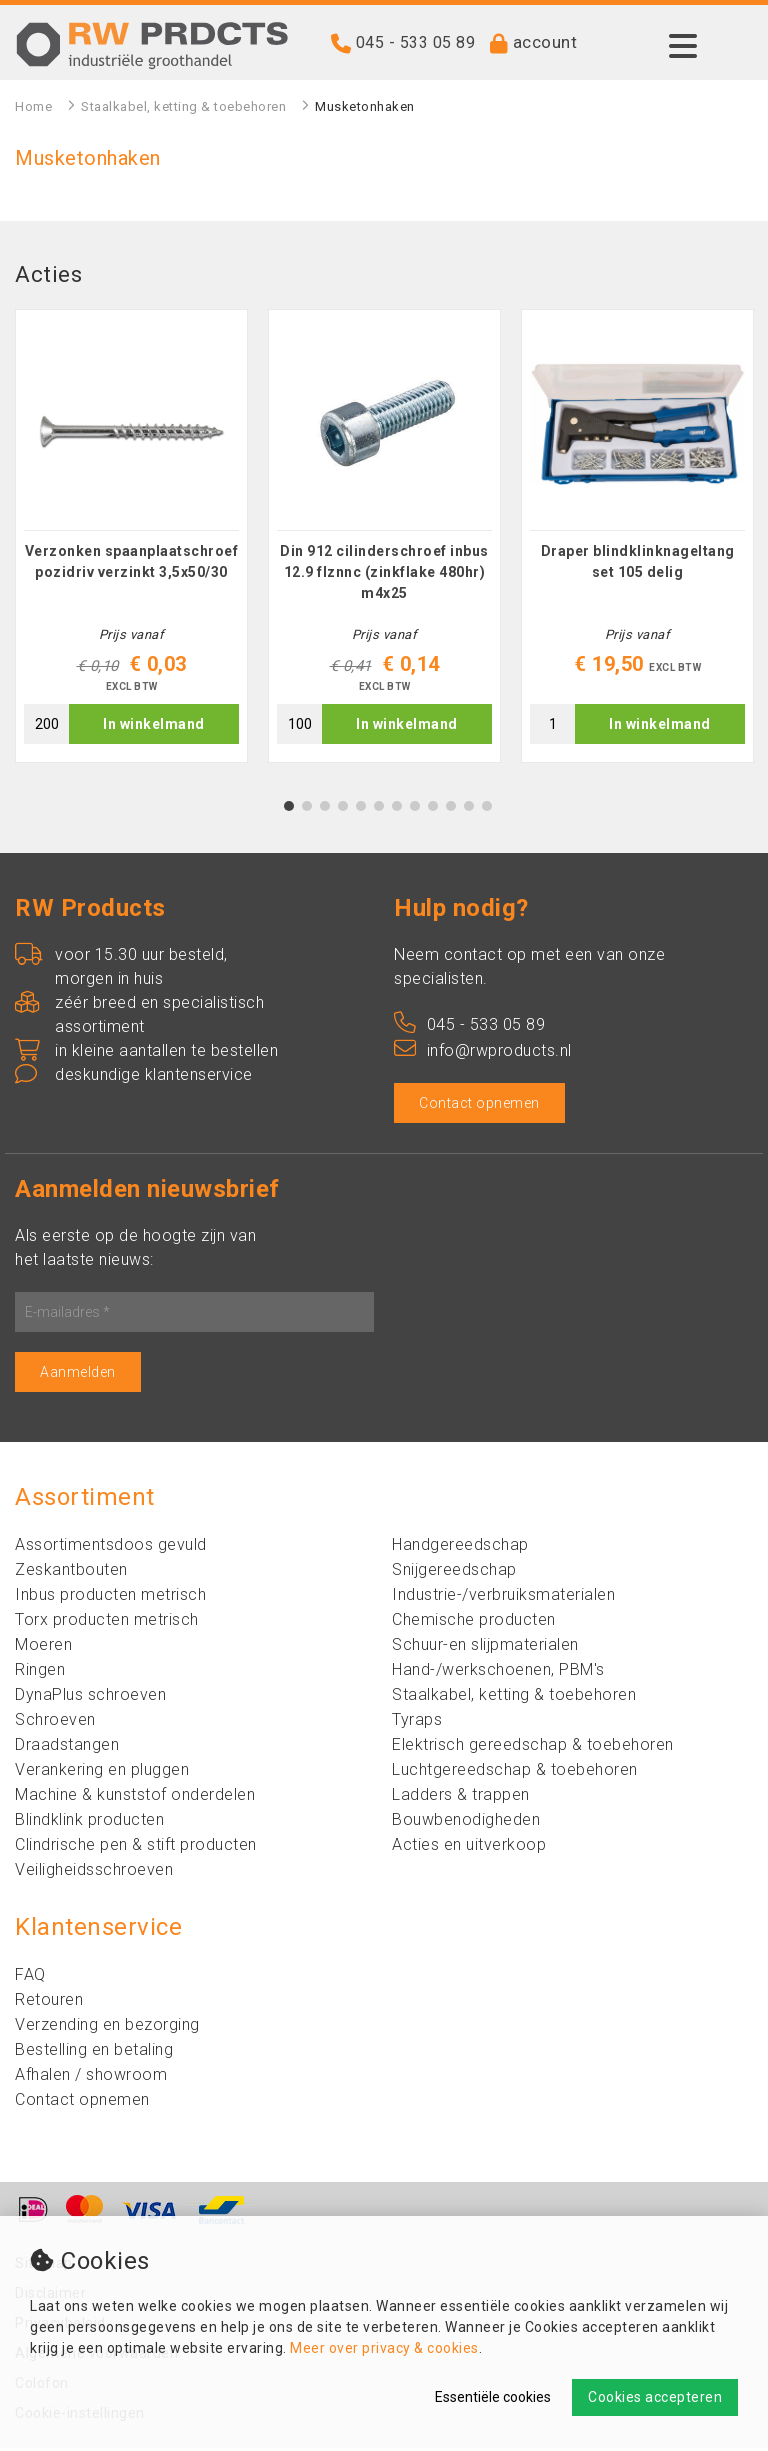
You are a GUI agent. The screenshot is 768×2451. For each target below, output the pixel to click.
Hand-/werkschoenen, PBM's (498, 1672)
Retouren (49, 2002)
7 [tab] (397, 809)
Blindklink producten (89, 1822)
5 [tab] (361, 809)
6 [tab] (379, 809)
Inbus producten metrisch (110, 1597)
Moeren (43, 1647)
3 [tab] (325, 809)
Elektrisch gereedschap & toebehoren (533, 1747)
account (545, 42)
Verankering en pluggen (102, 1772)
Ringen (40, 1672)
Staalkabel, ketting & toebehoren (183, 106)
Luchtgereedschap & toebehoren (515, 1772)
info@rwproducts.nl (483, 1053)
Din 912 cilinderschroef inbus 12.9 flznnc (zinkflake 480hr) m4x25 (384, 575)
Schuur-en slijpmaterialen (485, 1647)
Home (33, 106)
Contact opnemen (479, 1106)
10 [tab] (451, 809)
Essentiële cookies (493, 2397)
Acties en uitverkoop (469, 1847)
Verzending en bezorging (107, 2027)
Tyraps (417, 1722)
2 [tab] (307, 809)
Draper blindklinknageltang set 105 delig (638, 564)
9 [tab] (433, 809)
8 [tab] (415, 809)
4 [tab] (343, 809)
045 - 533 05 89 (416, 42)
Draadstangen (67, 1747)
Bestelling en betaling (94, 2052)
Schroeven (55, 1722)
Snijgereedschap (454, 1572)
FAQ (30, 1977)
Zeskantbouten (71, 1572)
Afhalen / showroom (91, 2077)
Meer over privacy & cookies (384, 2348)
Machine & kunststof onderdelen (135, 1797)
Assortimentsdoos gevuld (111, 1547)
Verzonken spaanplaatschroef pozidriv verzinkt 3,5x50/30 (132, 564)
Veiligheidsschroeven (94, 1872)
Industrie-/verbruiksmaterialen (503, 1597)
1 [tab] (289, 809)
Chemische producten (474, 1622)
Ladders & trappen (461, 1797)
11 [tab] (469, 809)
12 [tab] (487, 809)
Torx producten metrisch (107, 1622)
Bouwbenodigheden (466, 1822)
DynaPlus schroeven (90, 1697)
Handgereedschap (460, 1547)
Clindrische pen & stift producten (136, 1847)
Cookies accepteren (655, 2397)
